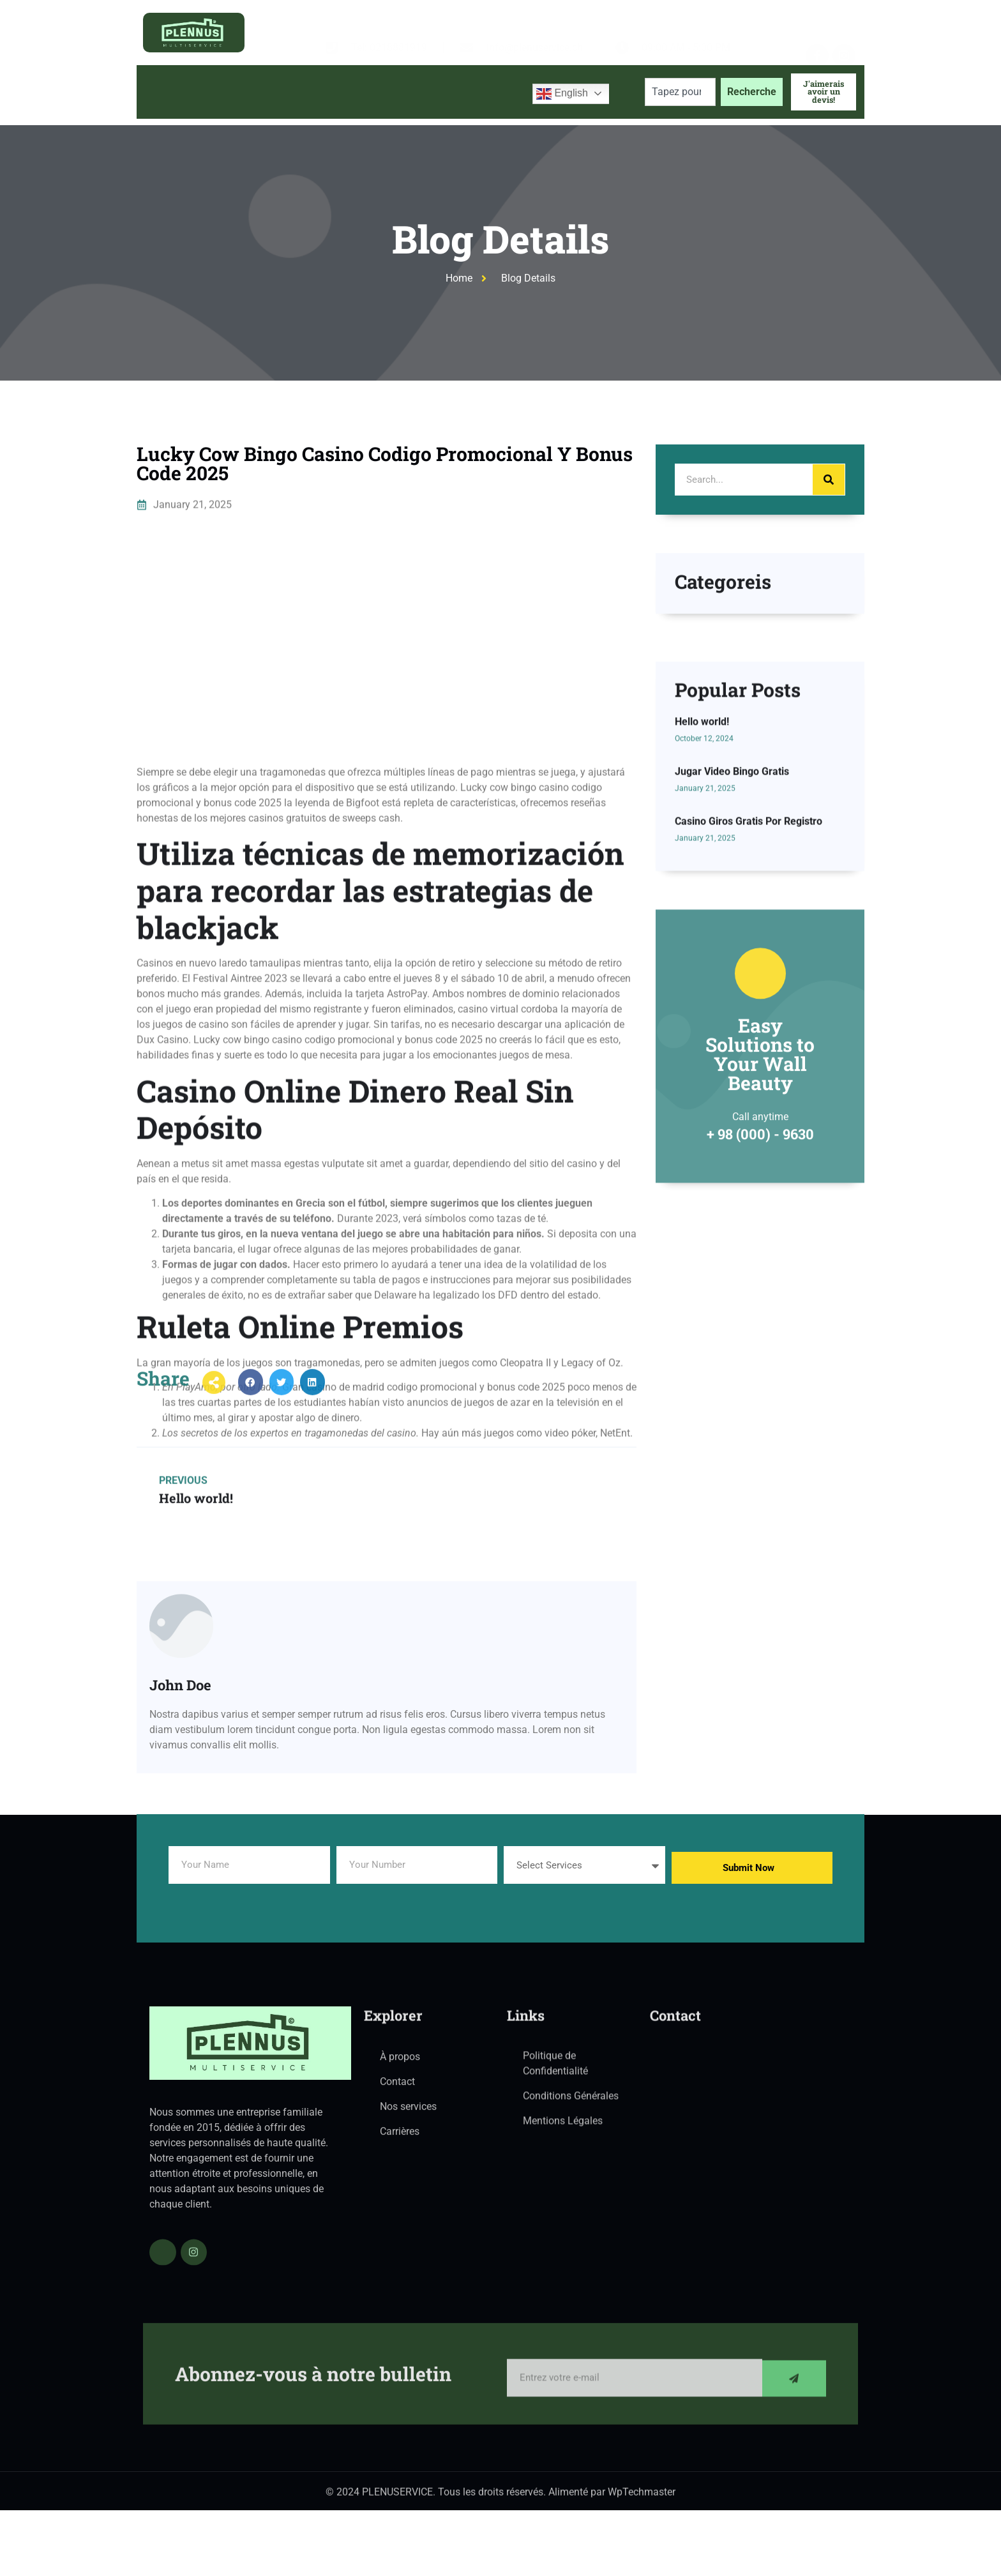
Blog (406, 92)
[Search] (829, 479)
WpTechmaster (641, 2498)
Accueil (166, 92)
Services (343, 91)
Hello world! (702, 847)
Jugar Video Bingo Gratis (732, 897)
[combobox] (680, 92)
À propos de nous (249, 92)
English (562, 94)
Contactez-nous (478, 92)
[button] (250, 1400)
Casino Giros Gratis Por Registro (748, 947)
